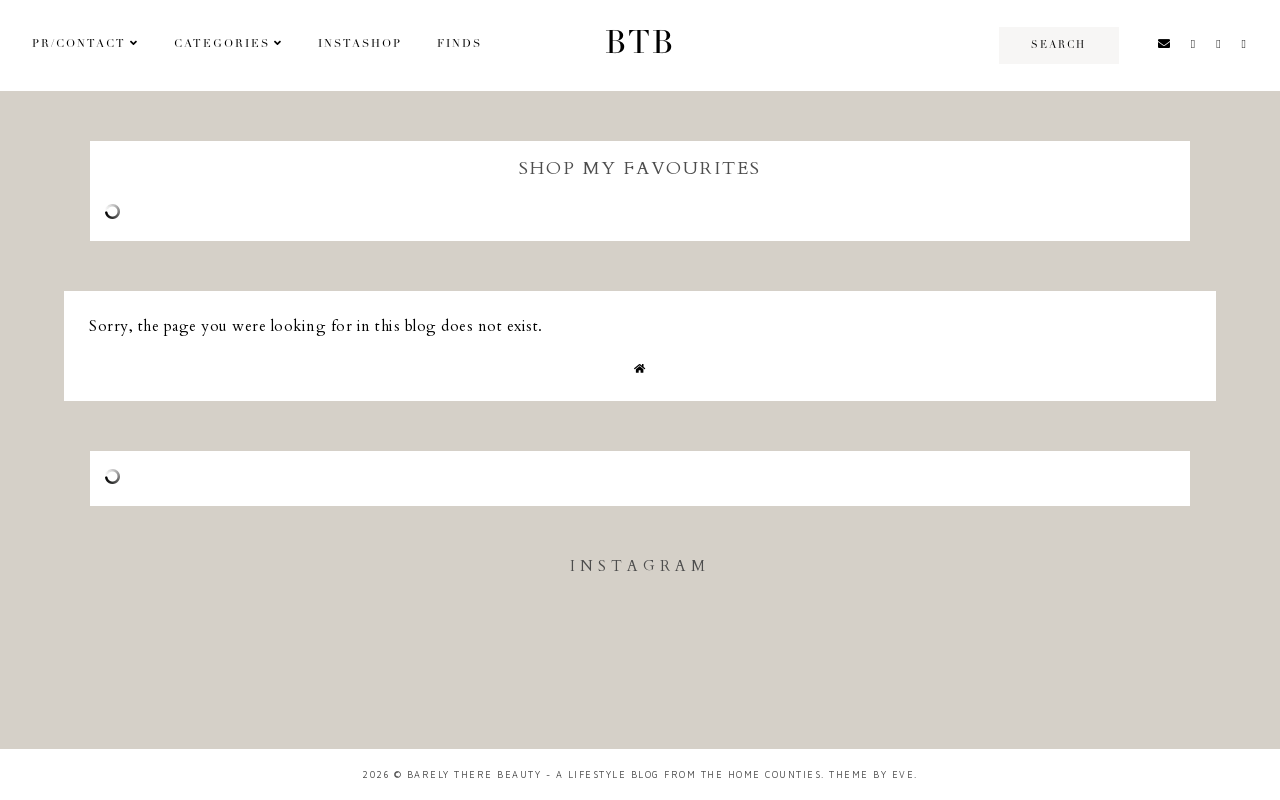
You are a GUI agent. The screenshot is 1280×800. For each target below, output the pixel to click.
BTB (640, 45)
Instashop (360, 44)
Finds (459, 44)
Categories (222, 44)
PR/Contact (79, 44)
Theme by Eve (871, 774)
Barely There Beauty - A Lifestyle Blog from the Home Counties (614, 774)
